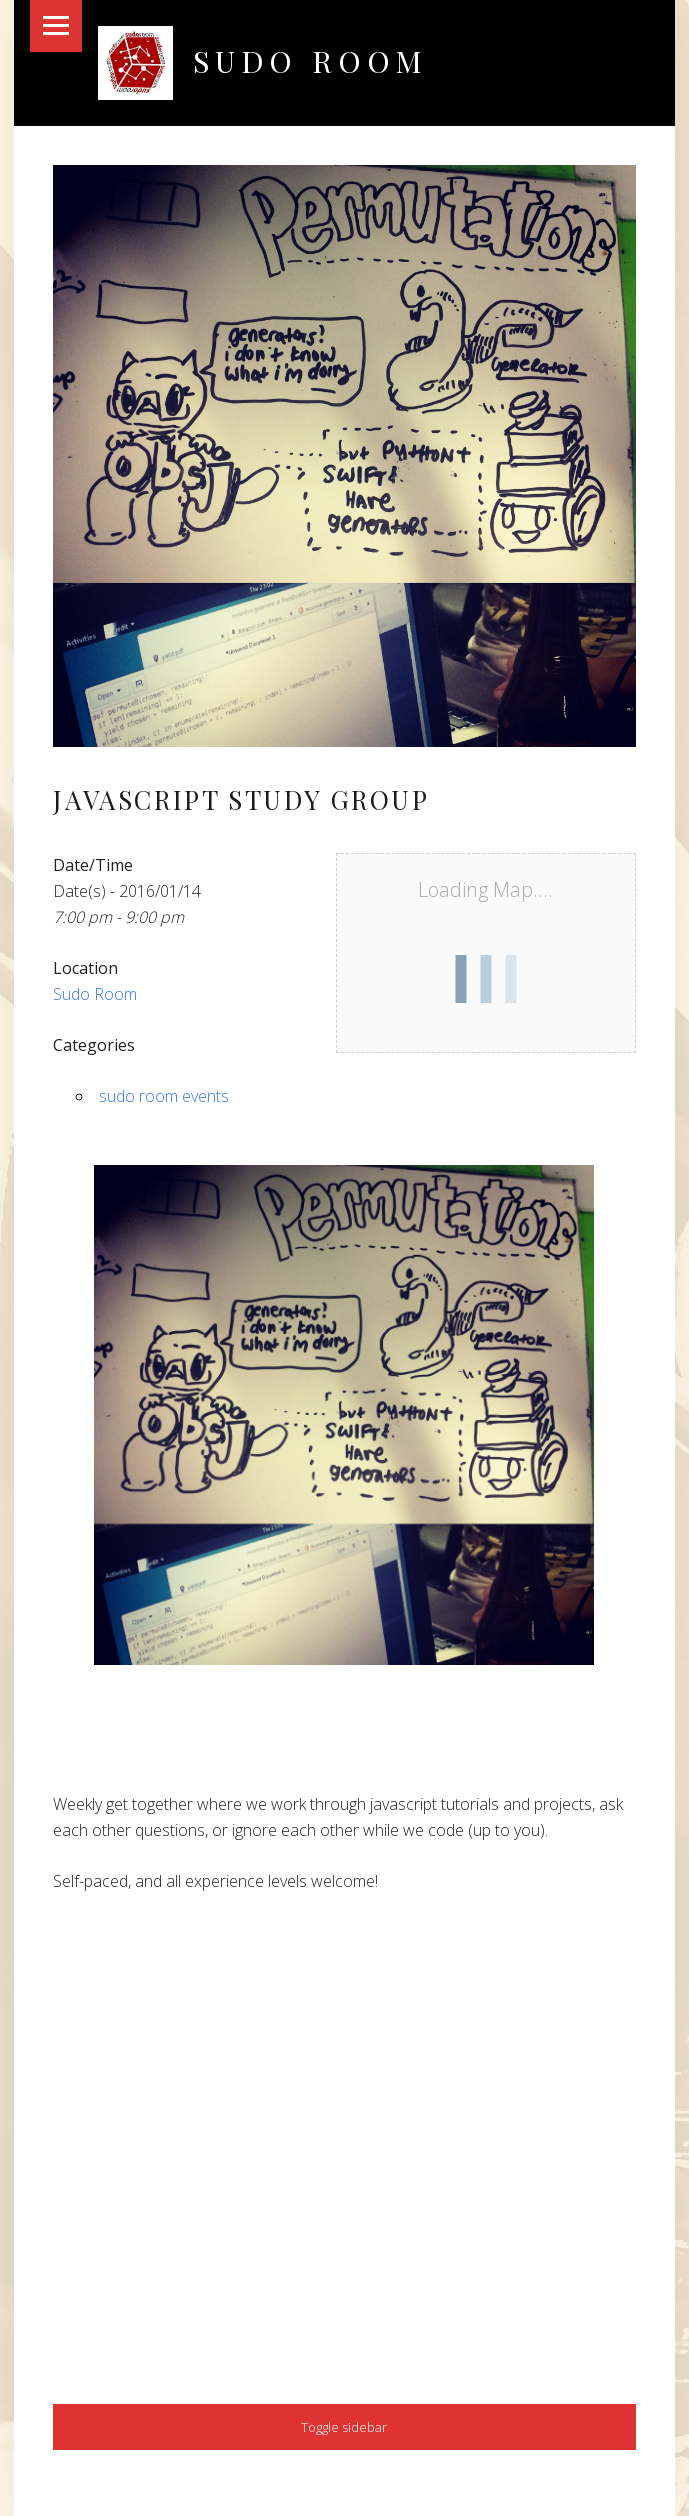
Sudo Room (310, 60)
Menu (56, 26)
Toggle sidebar (344, 2427)
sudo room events (164, 1096)
